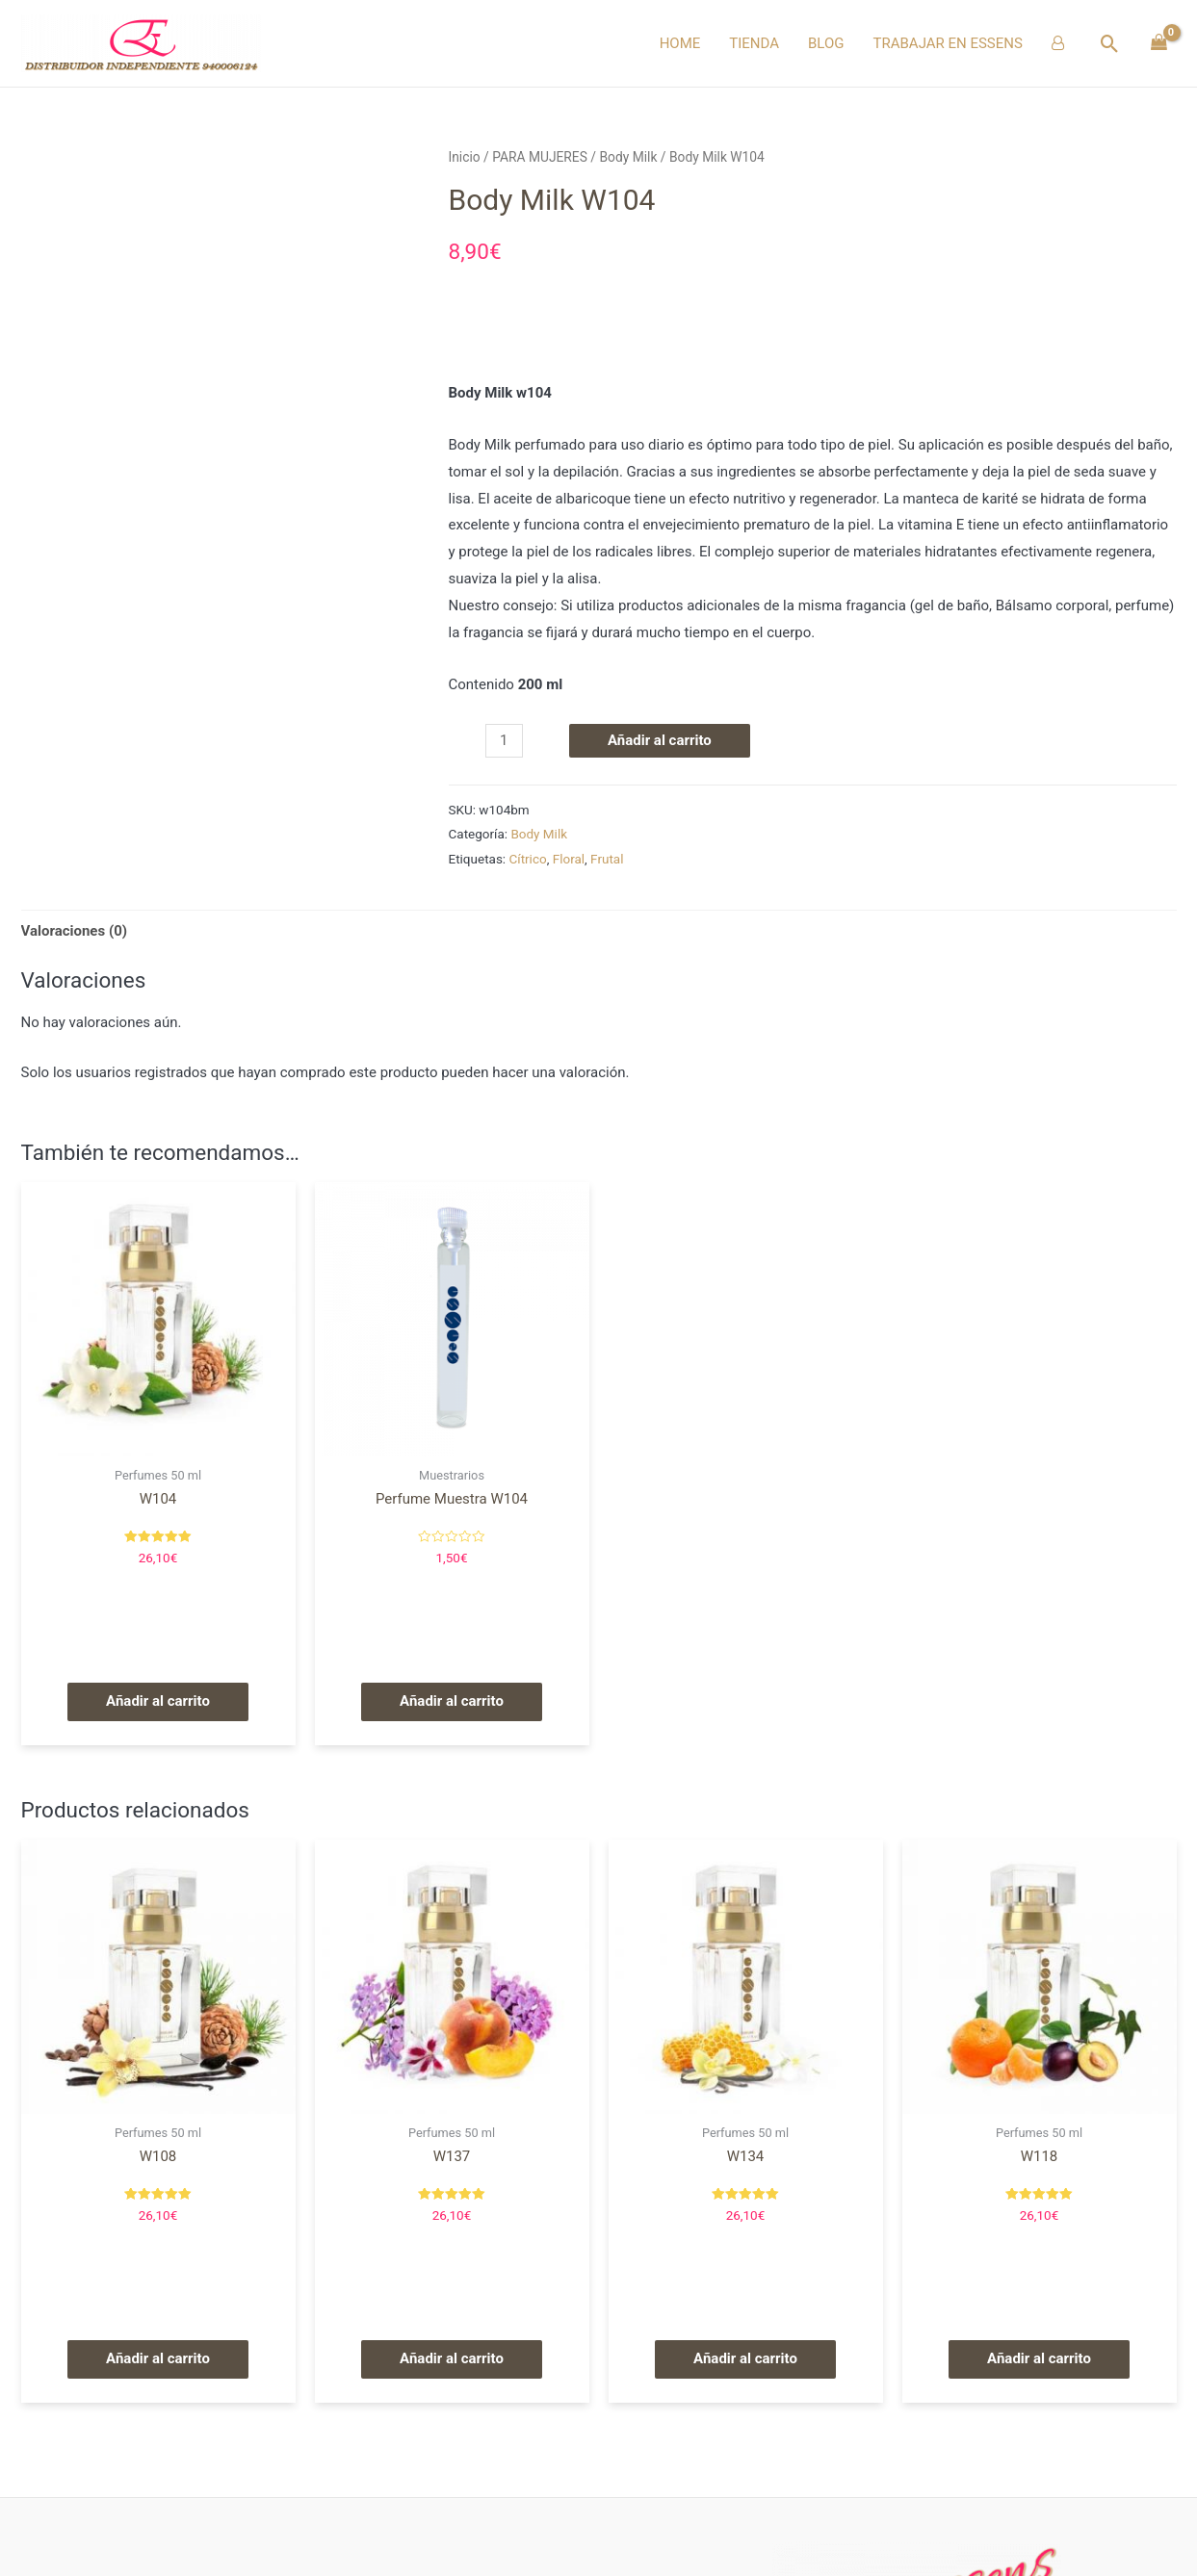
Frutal (606, 858)
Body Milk (628, 157)
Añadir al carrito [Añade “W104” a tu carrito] (158, 1701)
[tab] (74, 931)
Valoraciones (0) (74, 931)
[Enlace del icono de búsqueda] (1110, 44)
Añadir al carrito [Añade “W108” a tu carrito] (158, 2358)
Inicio (465, 157)
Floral (569, 858)
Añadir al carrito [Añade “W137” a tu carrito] (452, 2358)
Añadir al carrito (660, 740)
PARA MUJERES (539, 157)
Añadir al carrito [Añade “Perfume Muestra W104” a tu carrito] (452, 1701)
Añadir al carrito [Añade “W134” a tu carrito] (745, 2358)
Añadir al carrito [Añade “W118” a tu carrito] (1039, 2358)
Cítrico (528, 858)
